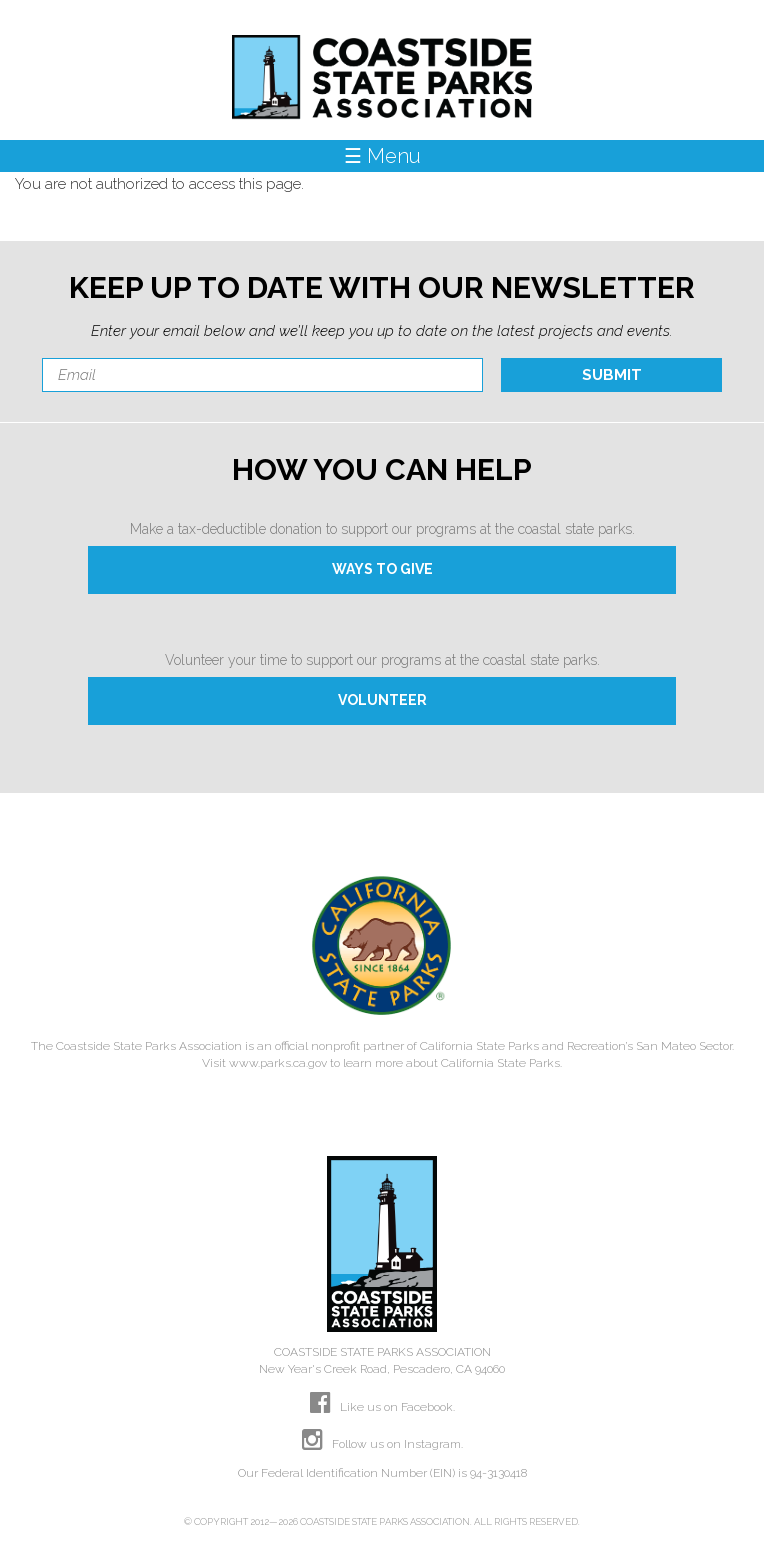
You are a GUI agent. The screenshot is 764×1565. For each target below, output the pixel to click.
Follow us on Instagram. (382, 1444)
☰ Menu (382, 156)
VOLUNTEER (382, 700)
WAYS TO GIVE (382, 569)
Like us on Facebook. (382, 1407)
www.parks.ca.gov (278, 1063)
